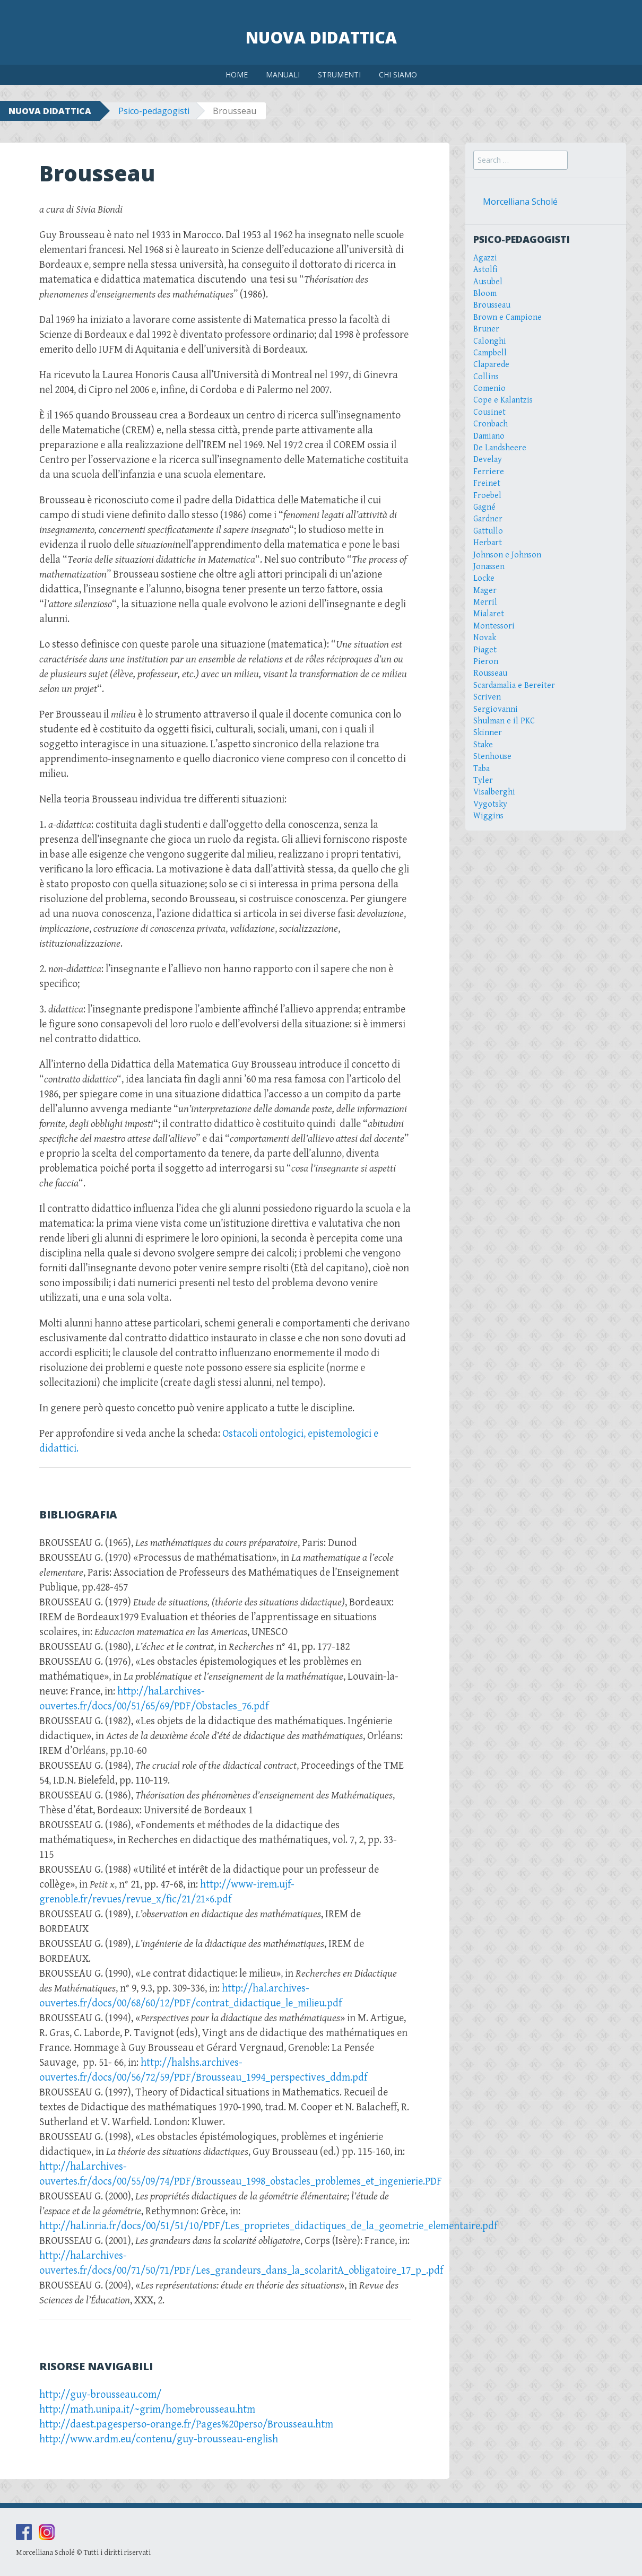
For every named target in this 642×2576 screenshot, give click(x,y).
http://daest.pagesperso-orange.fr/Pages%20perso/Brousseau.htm (186, 2424)
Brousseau (491, 305)
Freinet (486, 483)
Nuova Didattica (321, 37)
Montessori (494, 626)
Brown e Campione (507, 317)
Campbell (490, 353)
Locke (483, 578)
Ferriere (488, 472)
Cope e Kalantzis (503, 400)
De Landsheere (499, 448)
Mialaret (488, 614)
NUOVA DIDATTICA (49, 111)
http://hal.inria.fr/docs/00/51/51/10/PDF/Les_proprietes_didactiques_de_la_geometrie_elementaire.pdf (268, 2226)
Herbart (487, 543)
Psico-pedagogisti (153, 111)
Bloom (485, 294)
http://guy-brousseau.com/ (100, 2395)
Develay (487, 460)
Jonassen (489, 567)
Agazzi (485, 258)
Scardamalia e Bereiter (514, 685)
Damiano (489, 436)
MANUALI (283, 74)
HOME (236, 74)
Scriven (487, 697)
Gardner (487, 519)
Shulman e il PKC (504, 721)
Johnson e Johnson (507, 555)
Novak (484, 638)
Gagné (484, 507)
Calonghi (489, 341)
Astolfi (485, 270)
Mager (485, 591)
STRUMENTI (339, 74)
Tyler (483, 780)
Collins (486, 377)
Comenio (489, 388)
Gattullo (488, 531)
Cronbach (490, 424)
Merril (485, 602)
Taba (481, 769)
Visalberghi (494, 792)
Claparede (491, 365)
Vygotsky (490, 804)
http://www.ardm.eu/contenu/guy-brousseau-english (158, 2439)
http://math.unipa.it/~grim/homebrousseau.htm (147, 2410)
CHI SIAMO (398, 74)
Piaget (485, 650)
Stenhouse (492, 757)
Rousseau (490, 673)
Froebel (487, 496)
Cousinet (489, 412)
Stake (483, 745)
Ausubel (487, 282)
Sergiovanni (495, 709)
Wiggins (488, 816)
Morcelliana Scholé (520, 201)
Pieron (485, 662)
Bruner (486, 329)
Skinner (487, 733)
